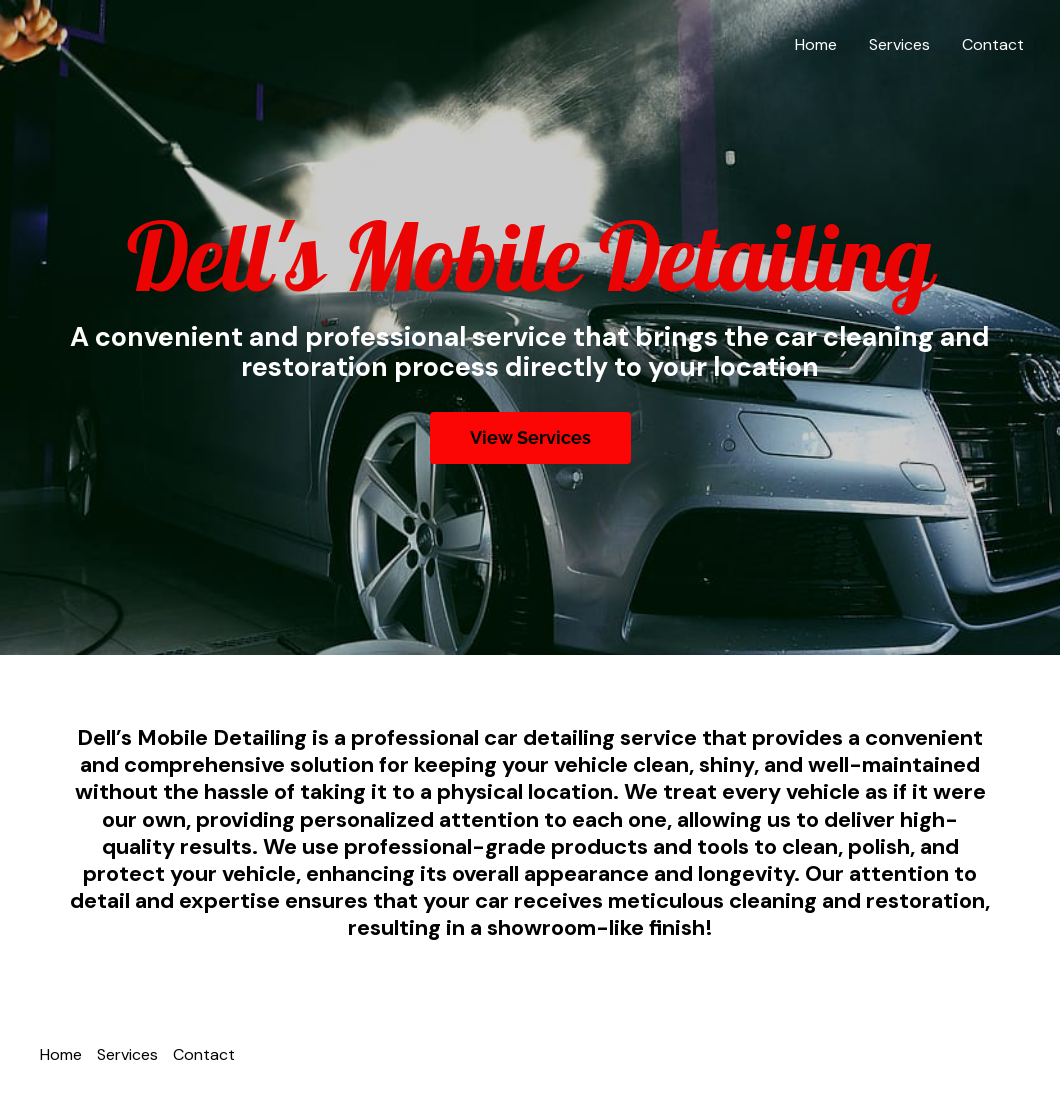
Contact (993, 44)
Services (899, 44)
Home (816, 44)
